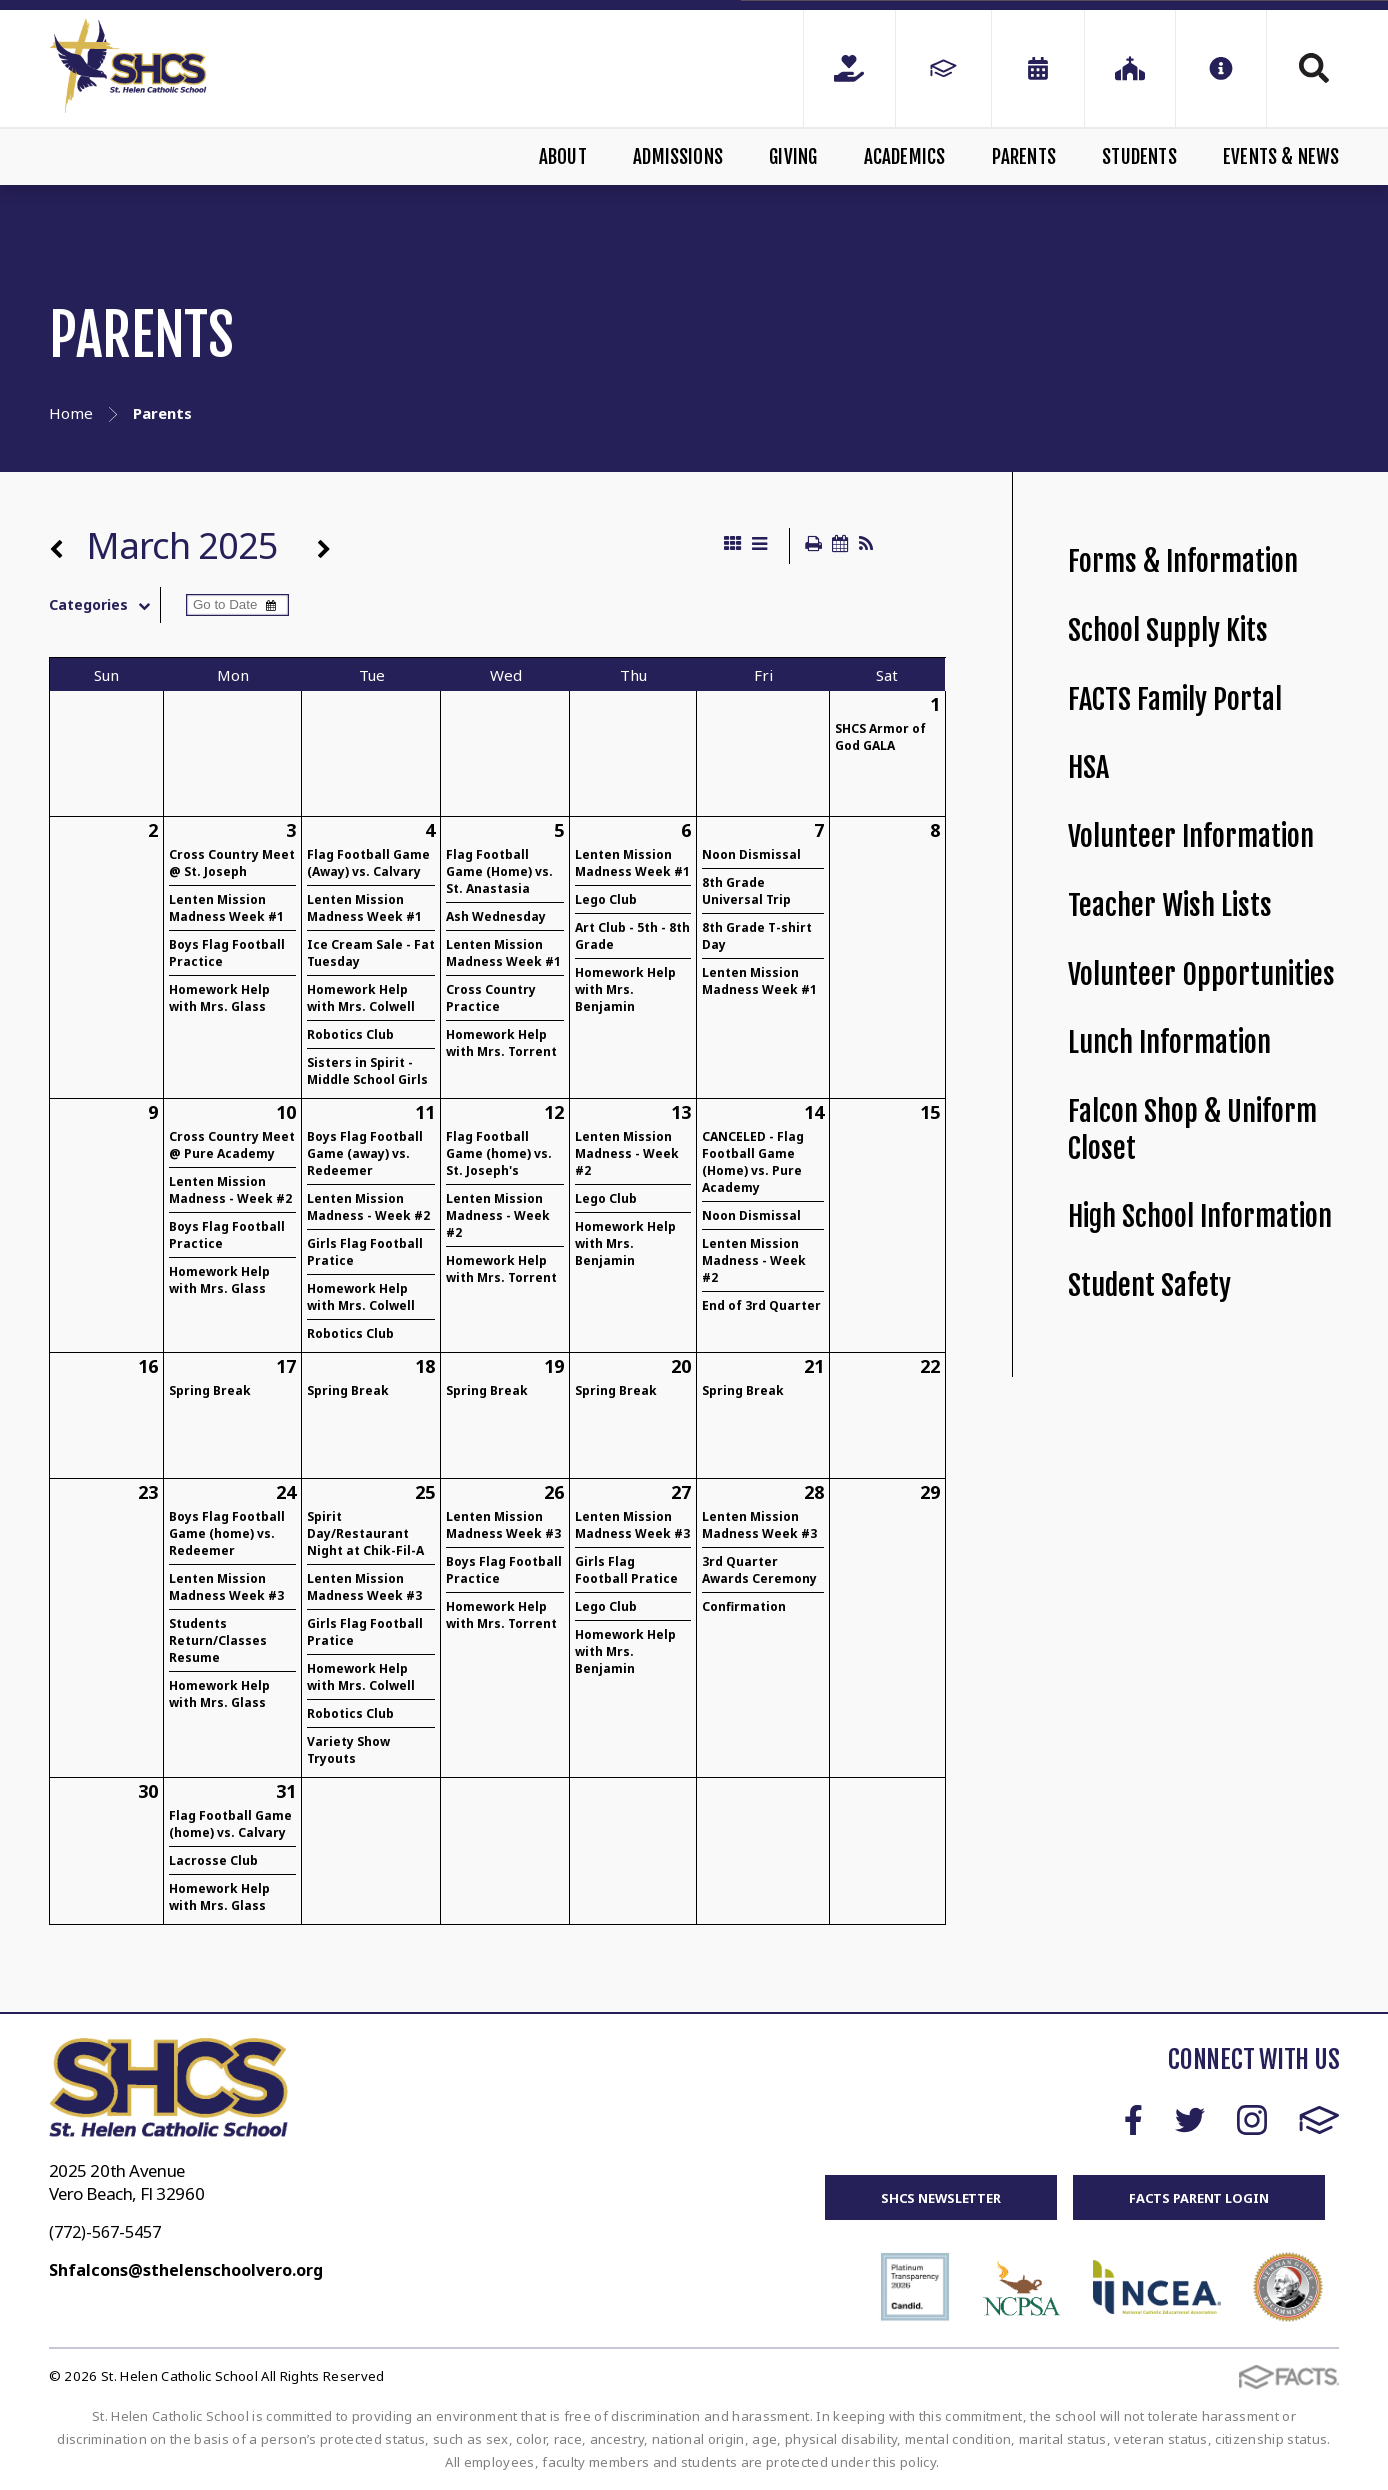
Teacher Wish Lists (1170, 905)
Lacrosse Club (213, 1860)
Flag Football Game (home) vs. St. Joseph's (499, 1153)
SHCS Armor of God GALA (880, 737)
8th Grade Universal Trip (746, 891)
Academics (905, 157)
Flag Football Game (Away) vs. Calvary (368, 863)
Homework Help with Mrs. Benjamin (625, 989)
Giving (793, 157)
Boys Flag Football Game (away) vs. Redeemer (365, 1153)
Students (1139, 157)
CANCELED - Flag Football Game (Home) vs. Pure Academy (753, 1162)
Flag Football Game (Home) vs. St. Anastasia (499, 871)
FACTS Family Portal (1175, 699)
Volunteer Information (1191, 836)
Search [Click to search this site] (1314, 68)
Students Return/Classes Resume (218, 1640)
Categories (104, 605)
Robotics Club (350, 1034)
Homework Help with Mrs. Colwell (361, 998)
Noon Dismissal (751, 854)
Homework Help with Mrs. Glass (219, 998)
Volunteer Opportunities (1201, 974)
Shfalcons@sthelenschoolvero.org (186, 2270)
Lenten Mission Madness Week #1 (226, 908)
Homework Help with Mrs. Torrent (501, 1043)
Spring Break (210, 1390)
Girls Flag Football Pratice (626, 1570)
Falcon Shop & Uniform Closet (1192, 1130)
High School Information (1200, 1216)
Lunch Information (1169, 1042)
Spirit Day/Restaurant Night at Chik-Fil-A (365, 1533)
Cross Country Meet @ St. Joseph (232, 863)
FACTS (1319, 2120)
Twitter (1190, 2120)
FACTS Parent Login (1199, 2198)
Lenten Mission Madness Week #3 (226, 1587)
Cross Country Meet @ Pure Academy (232, 1145)
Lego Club (606, 899)
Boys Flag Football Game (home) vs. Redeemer (227, 1533)
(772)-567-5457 (105, 2232)
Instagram (1252, 2120)
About (563, 157)
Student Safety (1149, 1285)
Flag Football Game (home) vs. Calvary (230, 1824)
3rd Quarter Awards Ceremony (759, 1570)
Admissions (678, 157)
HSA (1088, 767)
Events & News (1281, 157)
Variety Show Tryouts (348, 1750)
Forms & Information (1183, 561)
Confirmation (744, 1606)
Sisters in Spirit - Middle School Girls (367, 1071)
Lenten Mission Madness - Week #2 (230, 1190)
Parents (1024, 157)
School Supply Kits (1168, 630)
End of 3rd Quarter (761, 1305)
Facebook (1133, 2120)
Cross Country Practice (491, 998)
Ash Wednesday (496, 916)
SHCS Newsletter (941, 2198)
